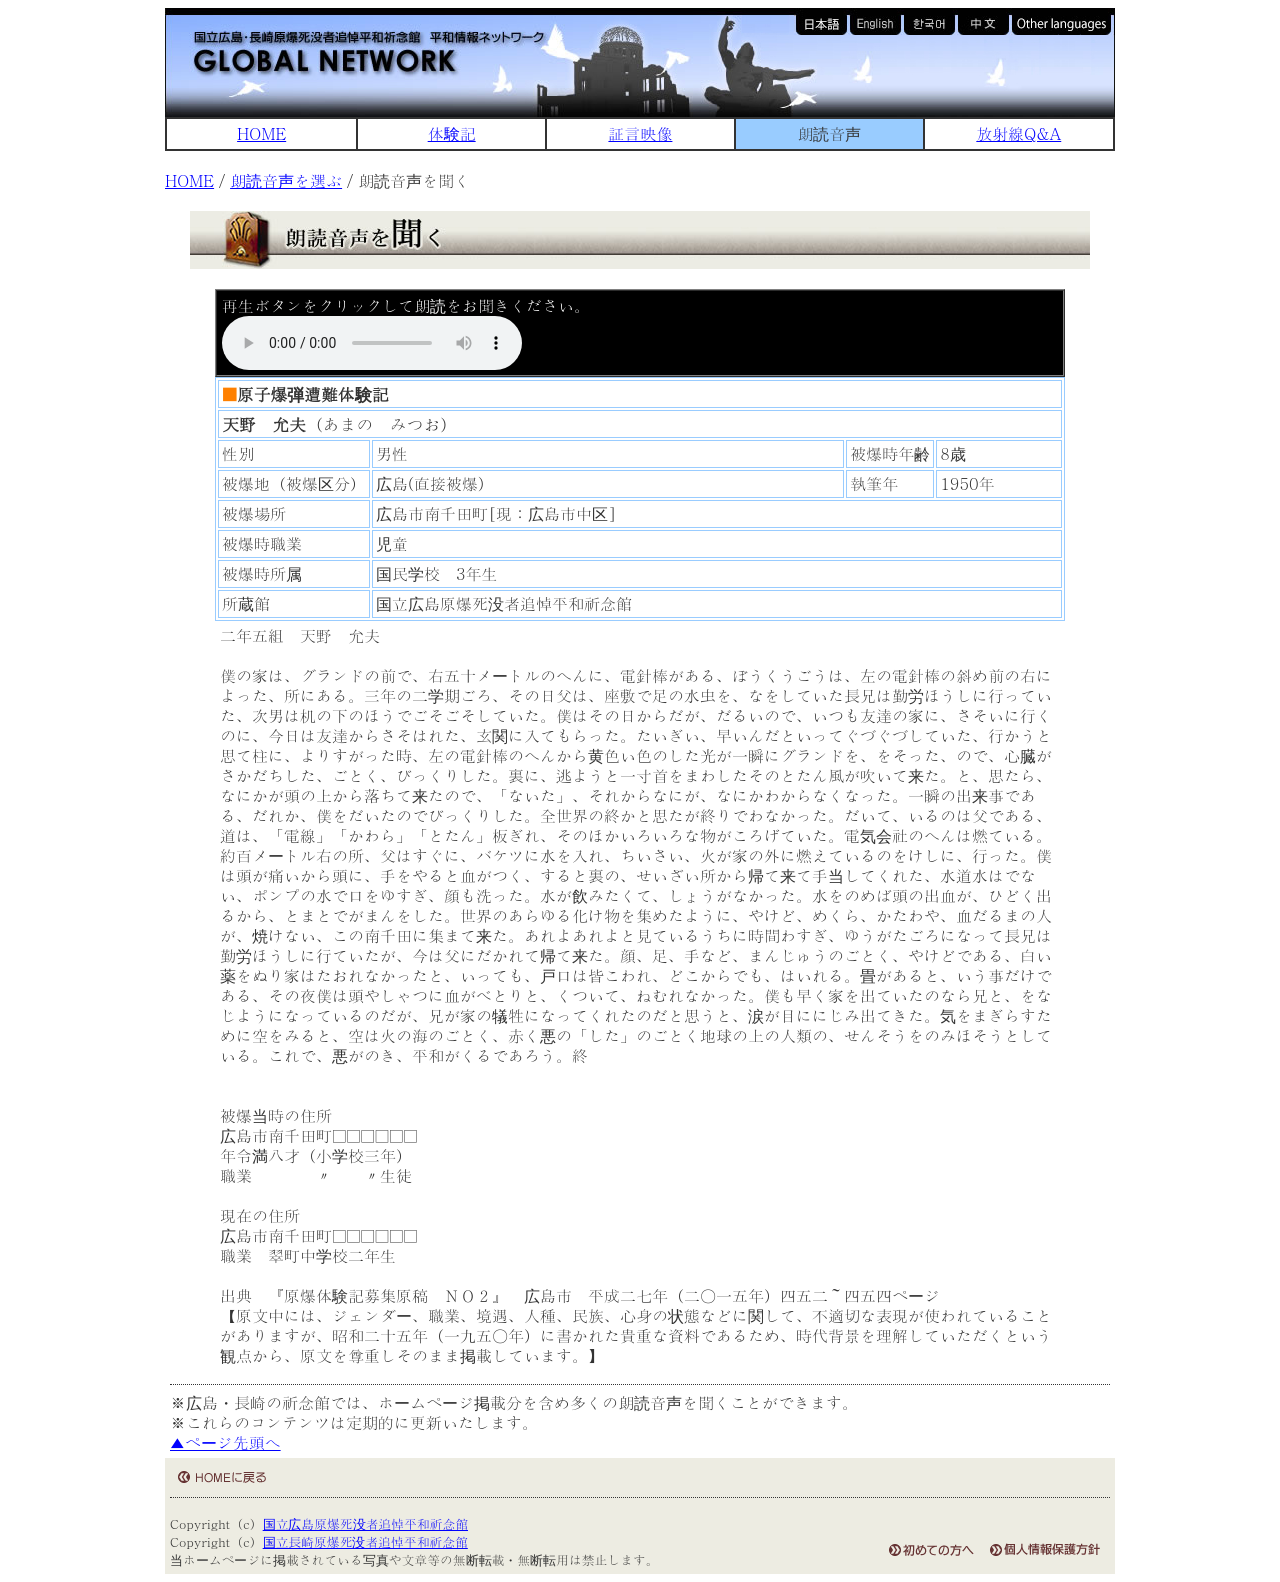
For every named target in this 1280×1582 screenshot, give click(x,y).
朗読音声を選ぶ (286, 180)
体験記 (452, 133)
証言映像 (640, 133)
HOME (261, 133)
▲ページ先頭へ (225, 1442)
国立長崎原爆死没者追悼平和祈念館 (365, 1541)
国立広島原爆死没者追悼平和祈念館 (365, 1523)
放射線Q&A (1018, 133)
